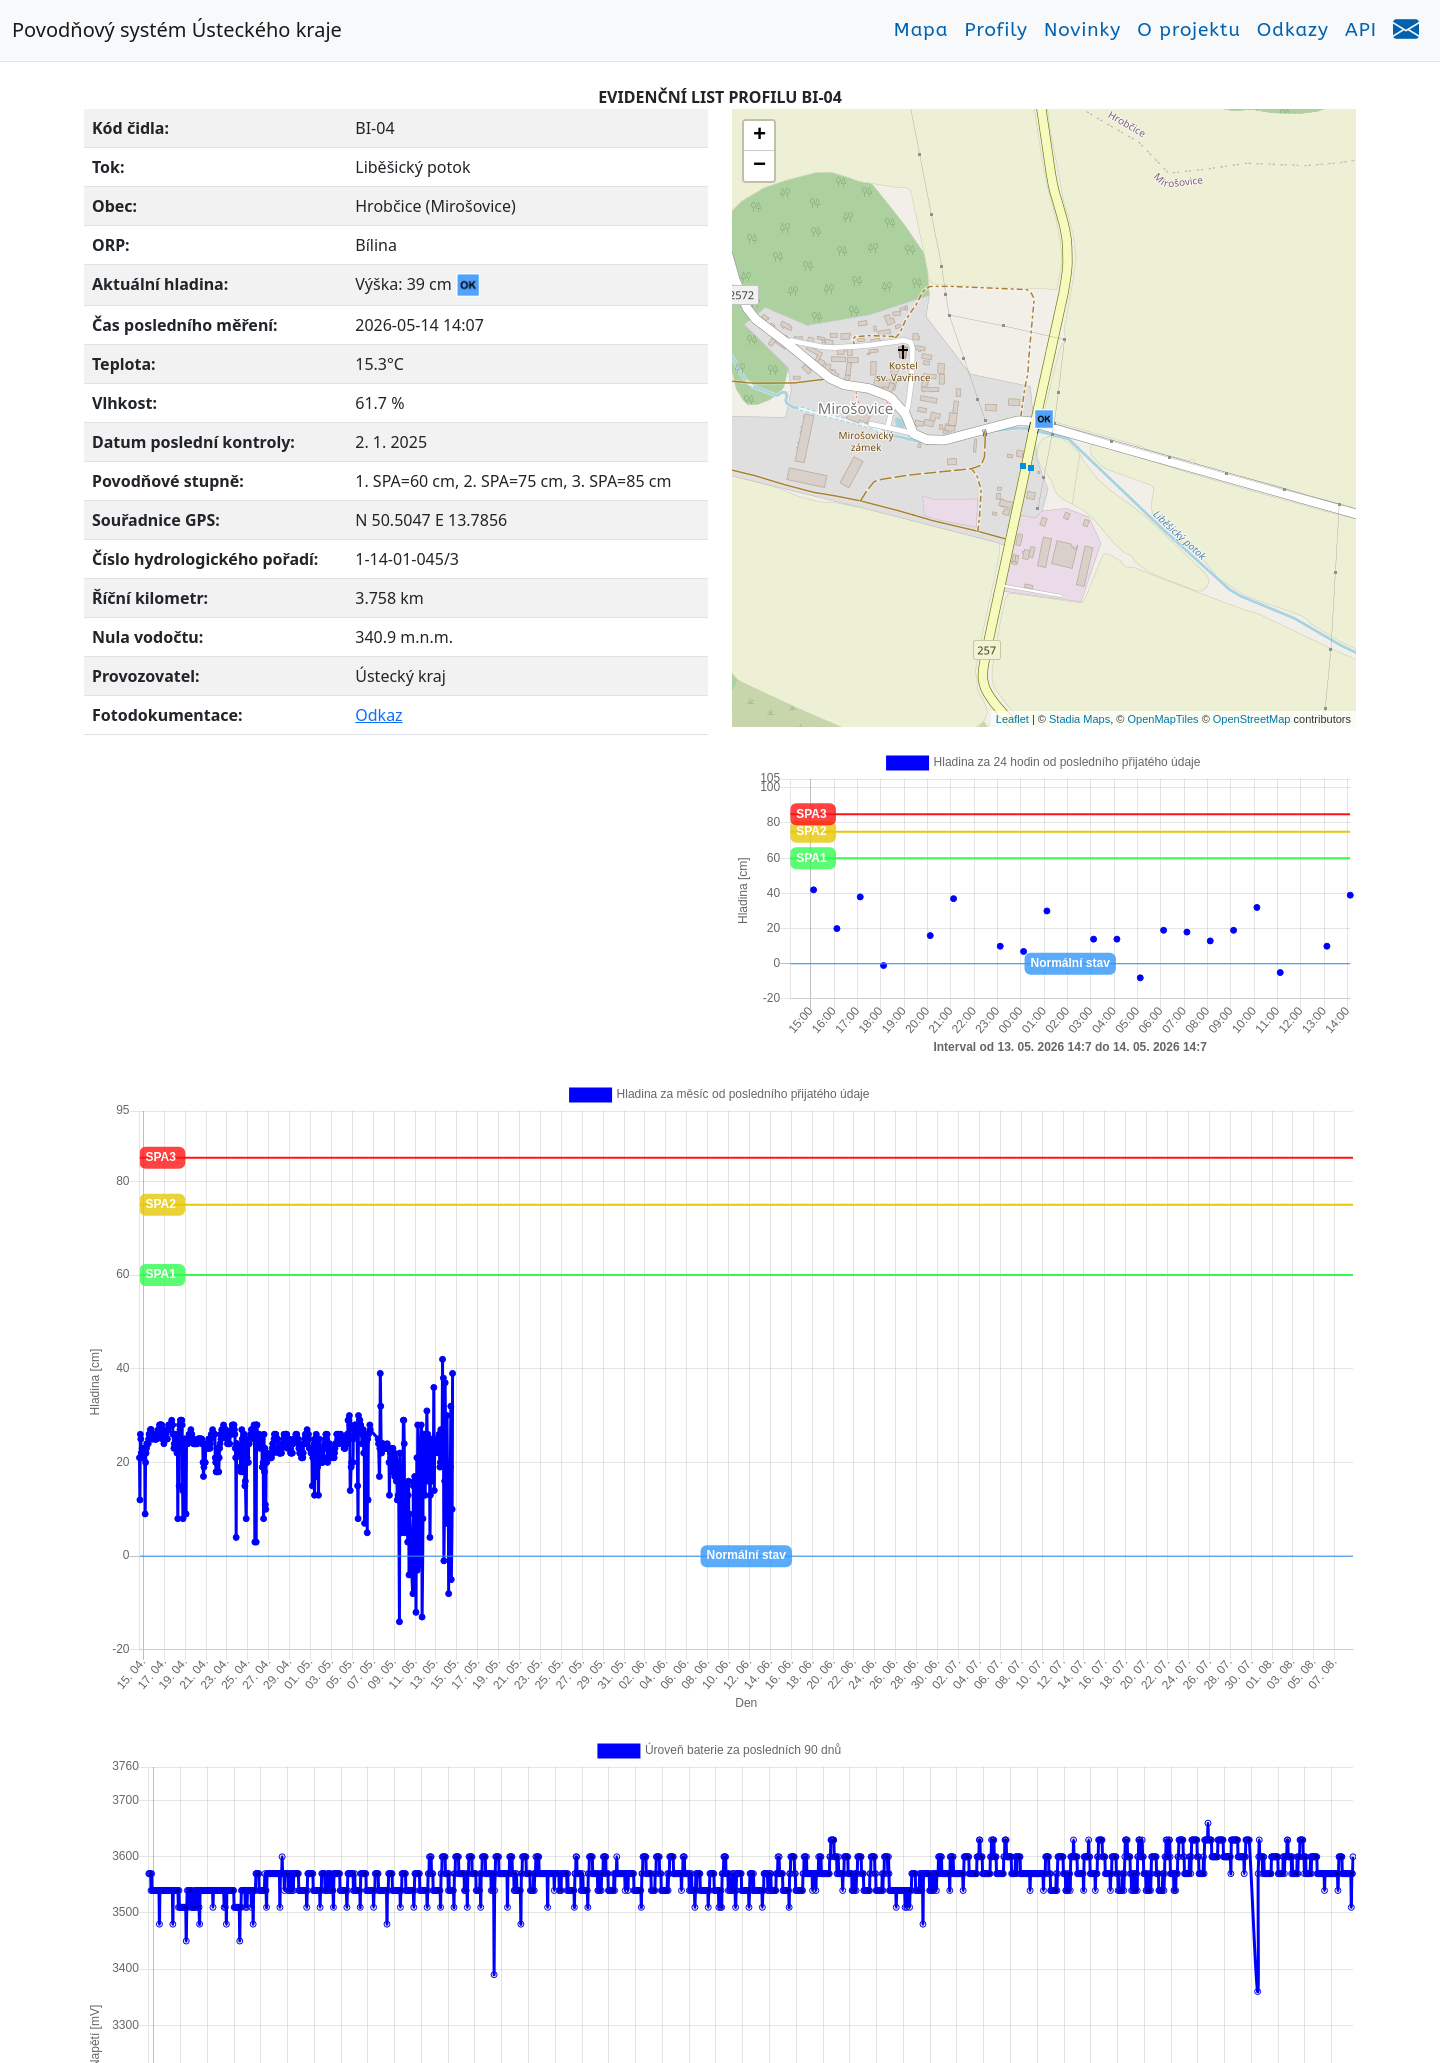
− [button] (759, 166)
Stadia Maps (1079, 719)
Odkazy (1293, 30)
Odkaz (378, 715)
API (1361, 30)
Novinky (1082, 30)
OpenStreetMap (1252, 719)
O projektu (1189, 30)
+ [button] (759, 136)
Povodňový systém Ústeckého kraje (177, 29)
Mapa (921, 30)
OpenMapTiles (1162, 719)
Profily (996, 30)
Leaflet (1012, 719)
